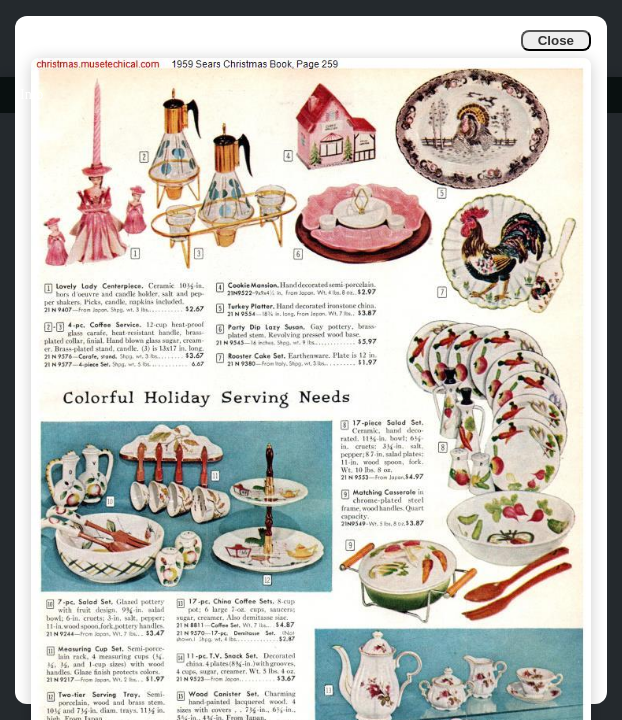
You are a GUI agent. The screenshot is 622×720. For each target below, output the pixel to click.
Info (31, 94)
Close (556, 40)
